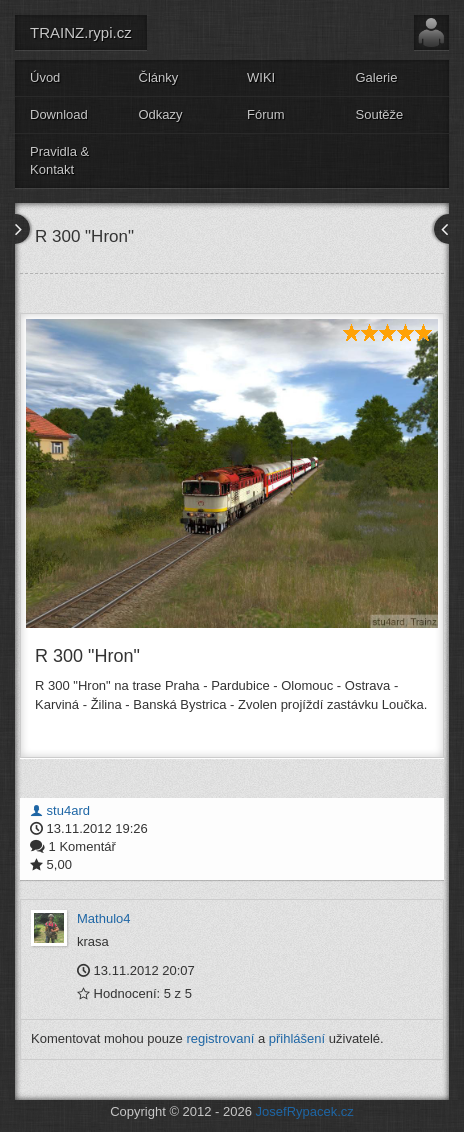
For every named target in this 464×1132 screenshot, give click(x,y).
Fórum (266, 114)
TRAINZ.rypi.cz (81, 32)
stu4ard (60, 810)
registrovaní (220, 1038)
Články (159, 77)
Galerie (377, 77)
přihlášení (297, 1038)
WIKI (261, 77)
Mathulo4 (103, 918)
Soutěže (380, 114)
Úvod (45, 77)
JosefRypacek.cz (305, 1111)
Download (59, 114)
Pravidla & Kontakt (59, 161)
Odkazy (161, 114)
